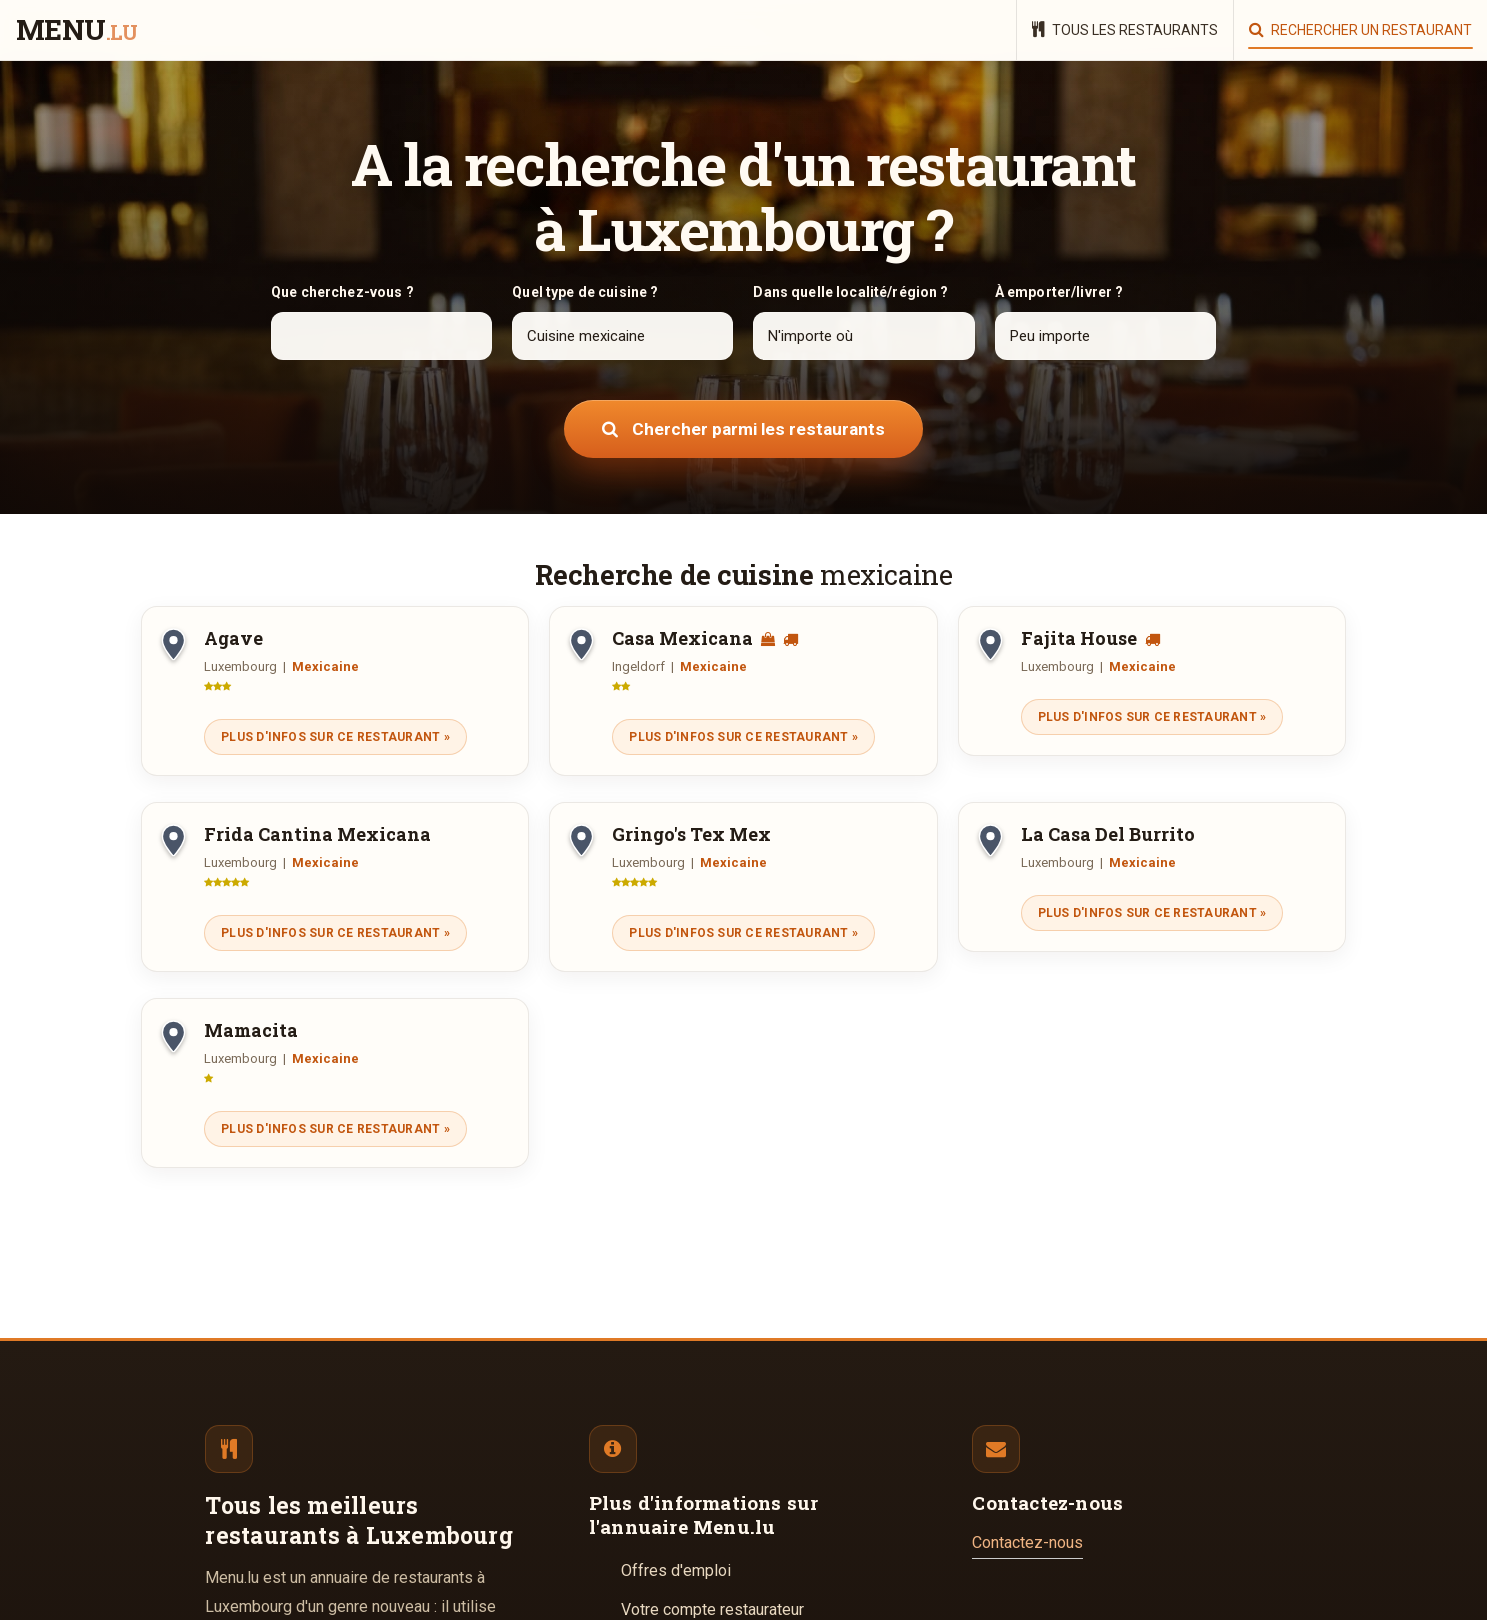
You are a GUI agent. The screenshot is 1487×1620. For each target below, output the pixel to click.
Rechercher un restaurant (1360, 29)
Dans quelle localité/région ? (850, 292)
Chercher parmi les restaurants (743, 429)
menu (76, 31)
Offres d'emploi (676, 1570)
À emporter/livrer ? (1059, 292)
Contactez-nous (1027, 1542)
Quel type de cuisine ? (585, 292)
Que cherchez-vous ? (342, 292)
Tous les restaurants (1125, 29)
